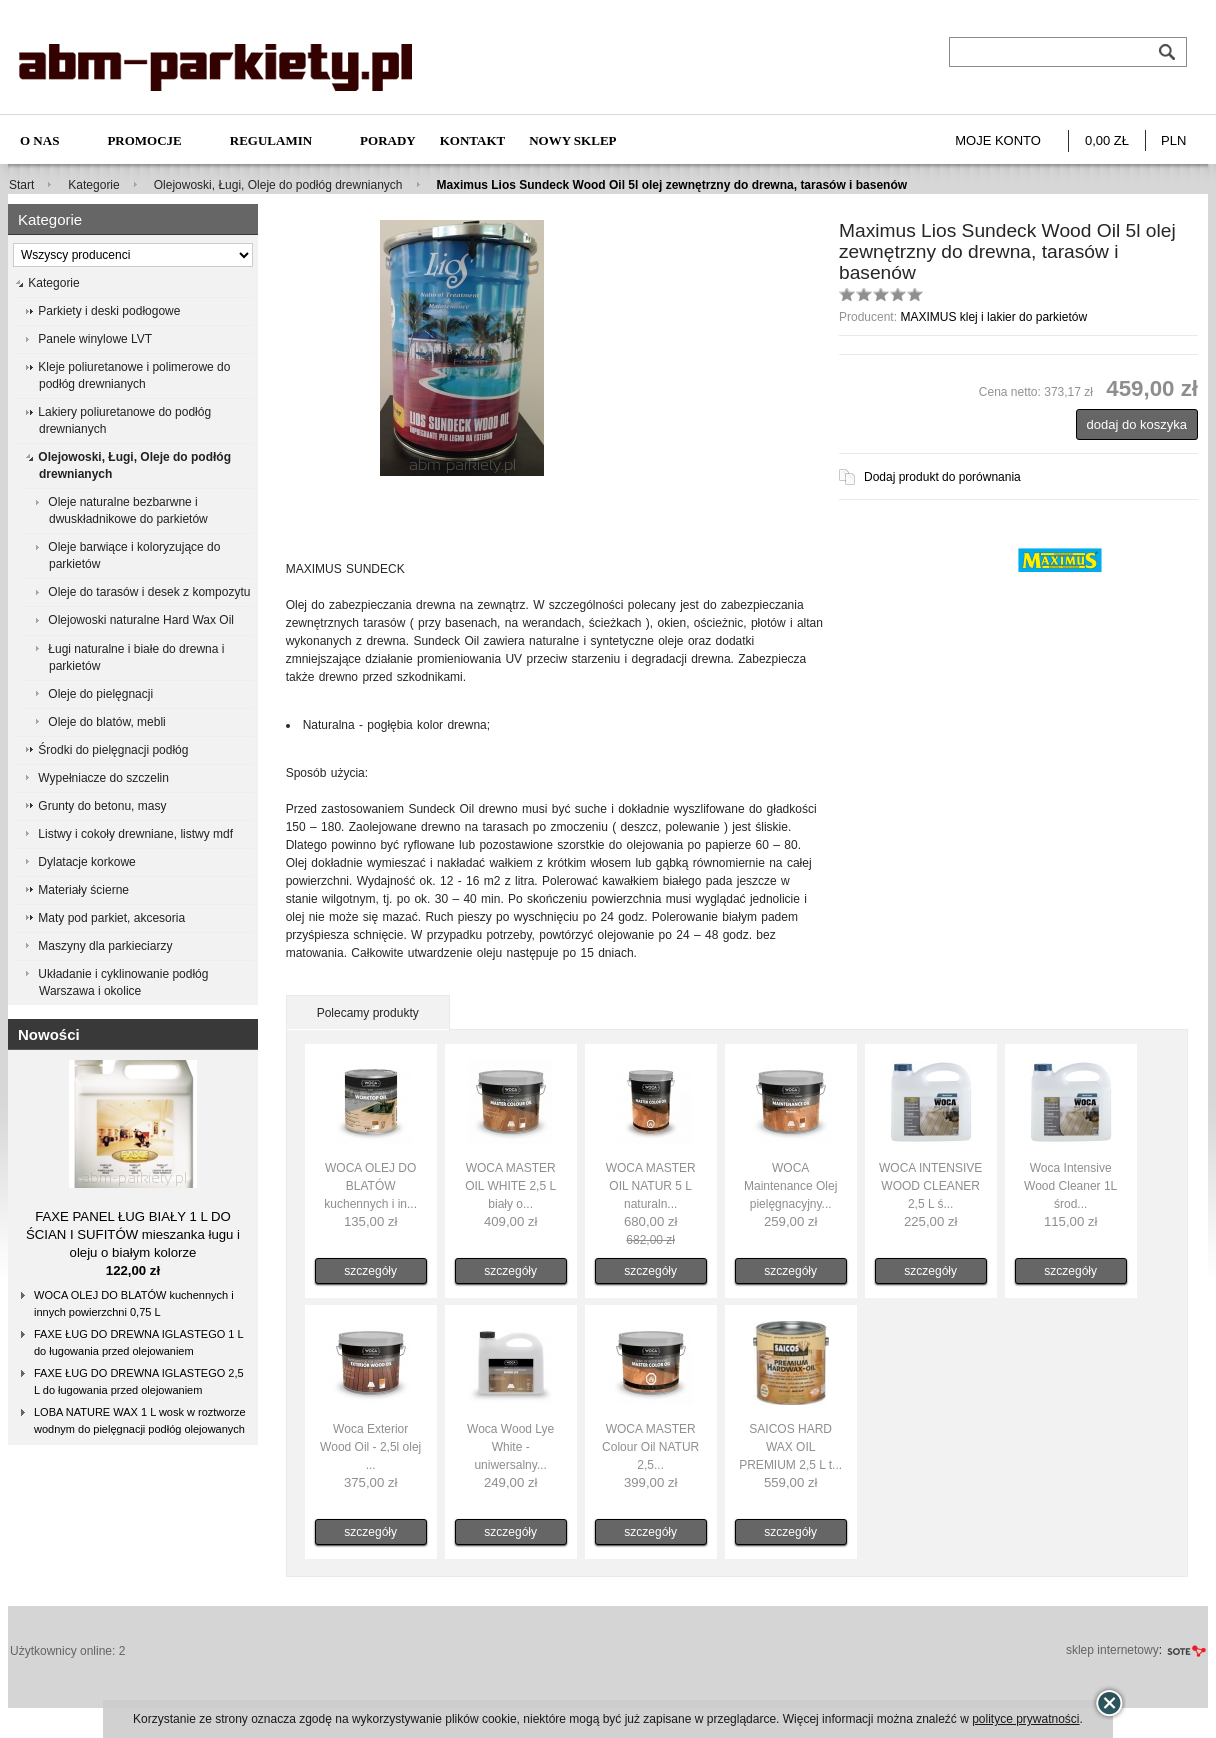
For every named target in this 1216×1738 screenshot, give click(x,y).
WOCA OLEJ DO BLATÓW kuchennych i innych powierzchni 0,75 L (134, 1303)
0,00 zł (1107, 140)
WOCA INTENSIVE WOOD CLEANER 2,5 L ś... (930, 1186)
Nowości (49, 1034)
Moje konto (998, 140)
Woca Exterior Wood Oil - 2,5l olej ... (370, 1447)
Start (21, 185)
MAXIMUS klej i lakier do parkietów (993, 317)
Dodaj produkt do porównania (942, 477)
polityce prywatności (1025, 1719)
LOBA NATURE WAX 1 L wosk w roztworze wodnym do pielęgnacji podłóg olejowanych (140, 1420)
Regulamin (271, 140)
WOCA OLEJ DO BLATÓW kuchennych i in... (370, 1186)
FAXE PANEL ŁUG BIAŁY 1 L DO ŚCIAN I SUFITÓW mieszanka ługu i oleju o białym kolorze (133, 1234)
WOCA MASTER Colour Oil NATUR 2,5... (650, 1447)
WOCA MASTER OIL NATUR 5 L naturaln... (651, 1186)
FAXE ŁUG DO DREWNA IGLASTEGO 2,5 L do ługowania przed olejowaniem (139, 1381)
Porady (388, 140)
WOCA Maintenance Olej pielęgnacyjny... (790, 1186)
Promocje (144, 140)
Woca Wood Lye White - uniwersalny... (510, 1447)
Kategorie (93, 185)
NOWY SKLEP (572, 140)
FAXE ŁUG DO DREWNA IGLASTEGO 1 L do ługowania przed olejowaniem (139, 1342)
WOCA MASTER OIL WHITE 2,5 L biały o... (510, 1186)
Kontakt (473, 140)
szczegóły (370, 1271)
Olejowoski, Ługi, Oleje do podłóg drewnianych (278, 185)
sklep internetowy (1112, 1650)
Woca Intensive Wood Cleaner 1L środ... (1070, 1186)
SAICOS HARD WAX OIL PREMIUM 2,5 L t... (790, 1447)
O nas (39, 140)
